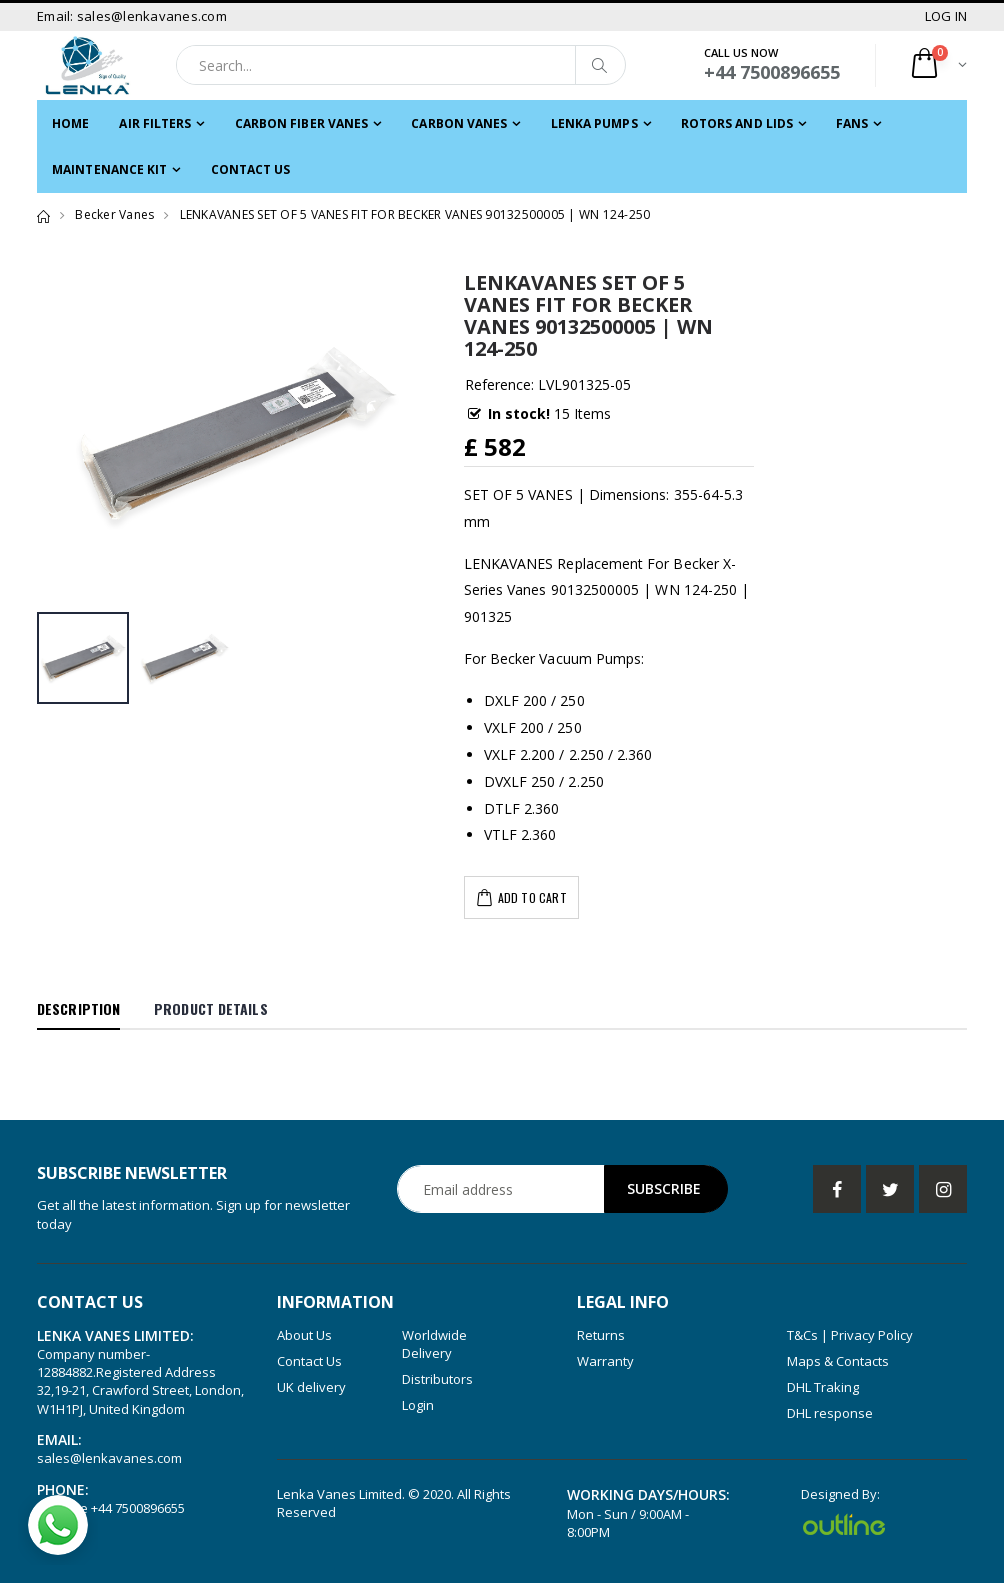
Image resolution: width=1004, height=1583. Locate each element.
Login (418, 1405)
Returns (601, 1335)
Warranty (605, 1361)
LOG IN (946, 16)
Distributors (437, 1379)
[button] (937, 65)
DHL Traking (823, 1387)
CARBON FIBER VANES (302, 123)
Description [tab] (78, 1008)
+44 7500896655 (138, 1508)
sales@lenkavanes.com (109, 1458)
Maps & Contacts (838, 1361)
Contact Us (251, 169)
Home (70, 123)
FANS (852, 123)
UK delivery (311, 1387)
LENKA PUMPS (594, 123)
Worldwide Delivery (434, 1344)
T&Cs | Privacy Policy (850, 1335)
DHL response (830, 1413)
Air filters (155, 123)
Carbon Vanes (459, 123)
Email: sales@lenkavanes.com (132, 16)
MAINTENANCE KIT (110, 169)
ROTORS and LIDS (737, 123)
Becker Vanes (114, 214)
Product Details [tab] (211, 1008)
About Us (304, 1335)
